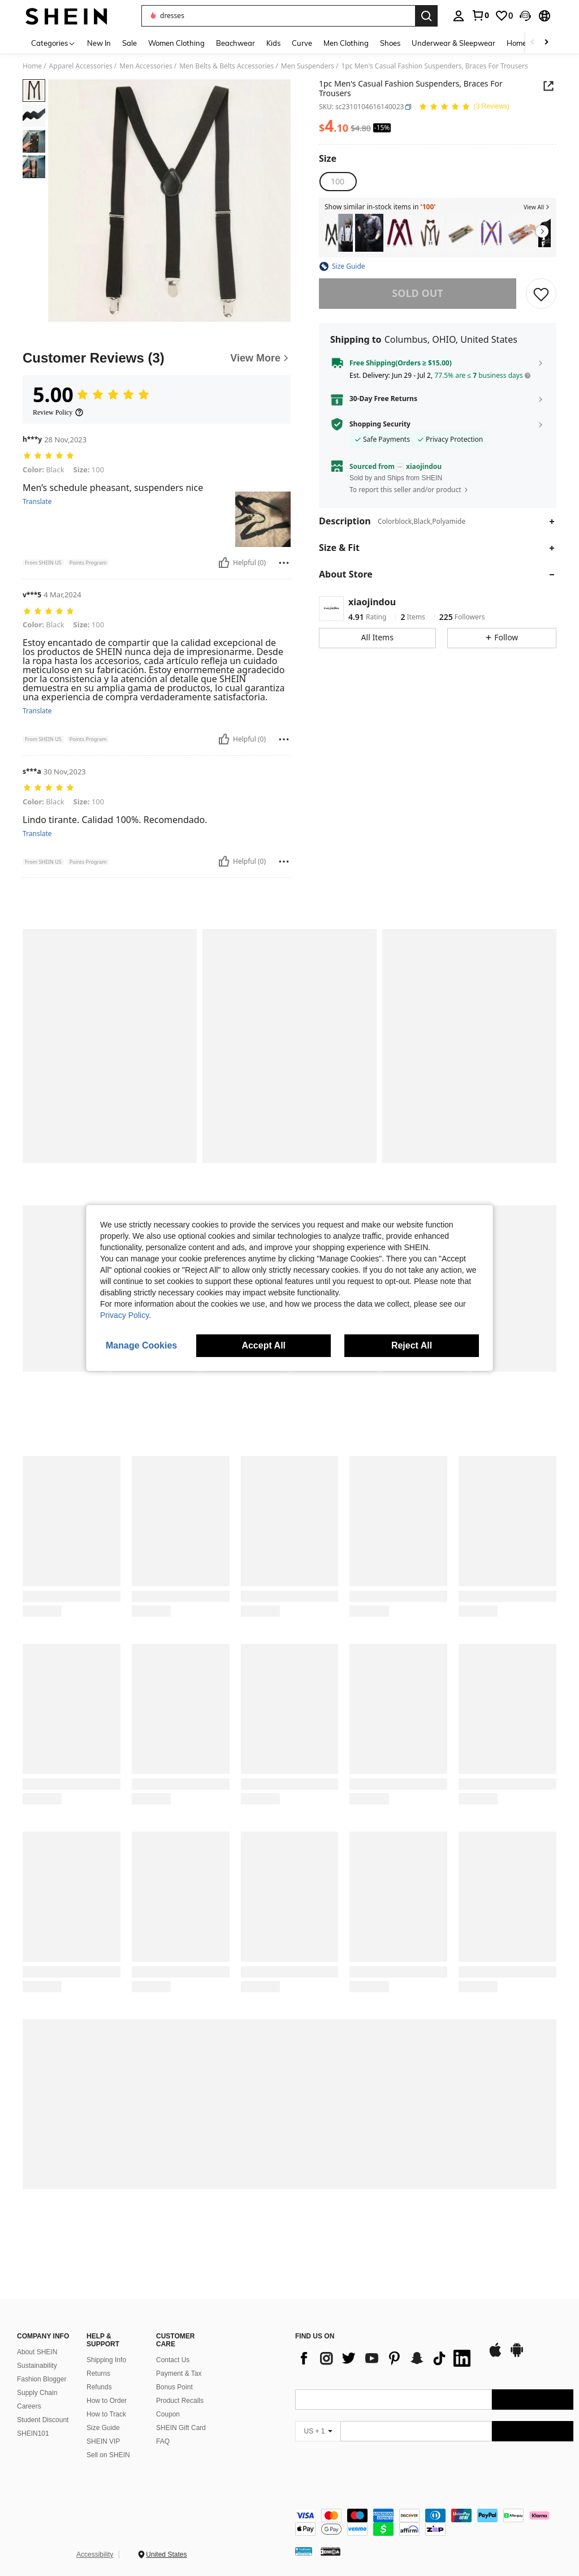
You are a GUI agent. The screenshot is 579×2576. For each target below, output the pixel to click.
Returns (98, 2373)
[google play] (517, 2355)
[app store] (495, 2355)
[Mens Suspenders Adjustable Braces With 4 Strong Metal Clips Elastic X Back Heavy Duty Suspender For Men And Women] (400, 233)
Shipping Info (106, 2360)
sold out (417, 293)
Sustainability (37, 2366)
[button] (525, 16)
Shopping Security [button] (380, 424)
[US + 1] (317, 2431)
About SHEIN (37, 2352)
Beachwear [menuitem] (235, 43)
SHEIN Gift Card (181, 2428)
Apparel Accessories (81, 66)
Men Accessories (145, 66)
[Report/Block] (284, 563)
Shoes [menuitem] (390, 43)
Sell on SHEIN (108, 2455)
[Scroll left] (533, 43)
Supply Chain (37, 2393)
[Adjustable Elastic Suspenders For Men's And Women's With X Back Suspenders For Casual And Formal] (491, 233)
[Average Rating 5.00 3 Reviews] (463, 107)
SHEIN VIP (103, 2441)
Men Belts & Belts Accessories (226, 66)
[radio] (337, 181)
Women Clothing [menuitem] (176, 43)
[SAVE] (541, 293)
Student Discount (42, 2420)
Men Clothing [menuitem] (346, 43)
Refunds (99, 2387)
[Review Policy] (58, 412)
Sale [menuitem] (129, 43)
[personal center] (458, 16)
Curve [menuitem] (302, 43)
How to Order (107, 2401)
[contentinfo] (434, 2522)
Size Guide (103, 2428)
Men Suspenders (307, 66)
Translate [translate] (37, 502)
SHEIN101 (33, 2433)
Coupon (168, 2414)
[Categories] (53, 43)
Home (32, 66)
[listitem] (339, 233)
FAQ (163, 2441)
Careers (29, 2406)
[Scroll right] (546, 43)
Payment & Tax (178, 2373)
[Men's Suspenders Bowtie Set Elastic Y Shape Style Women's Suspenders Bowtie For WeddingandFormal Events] (430, 233)
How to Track (106, 2414)
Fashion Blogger (41, 2379)
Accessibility (94, 2554)
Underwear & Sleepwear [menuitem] (453, 43)
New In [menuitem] (99, 43)
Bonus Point (174, 2387)
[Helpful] (224, 563)
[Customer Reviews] (157, 358)
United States (166, 2554)
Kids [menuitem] (273, 43)
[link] (480, 15)
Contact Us (172, 2360)
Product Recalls (180, 2401)
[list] (385, 2358)
